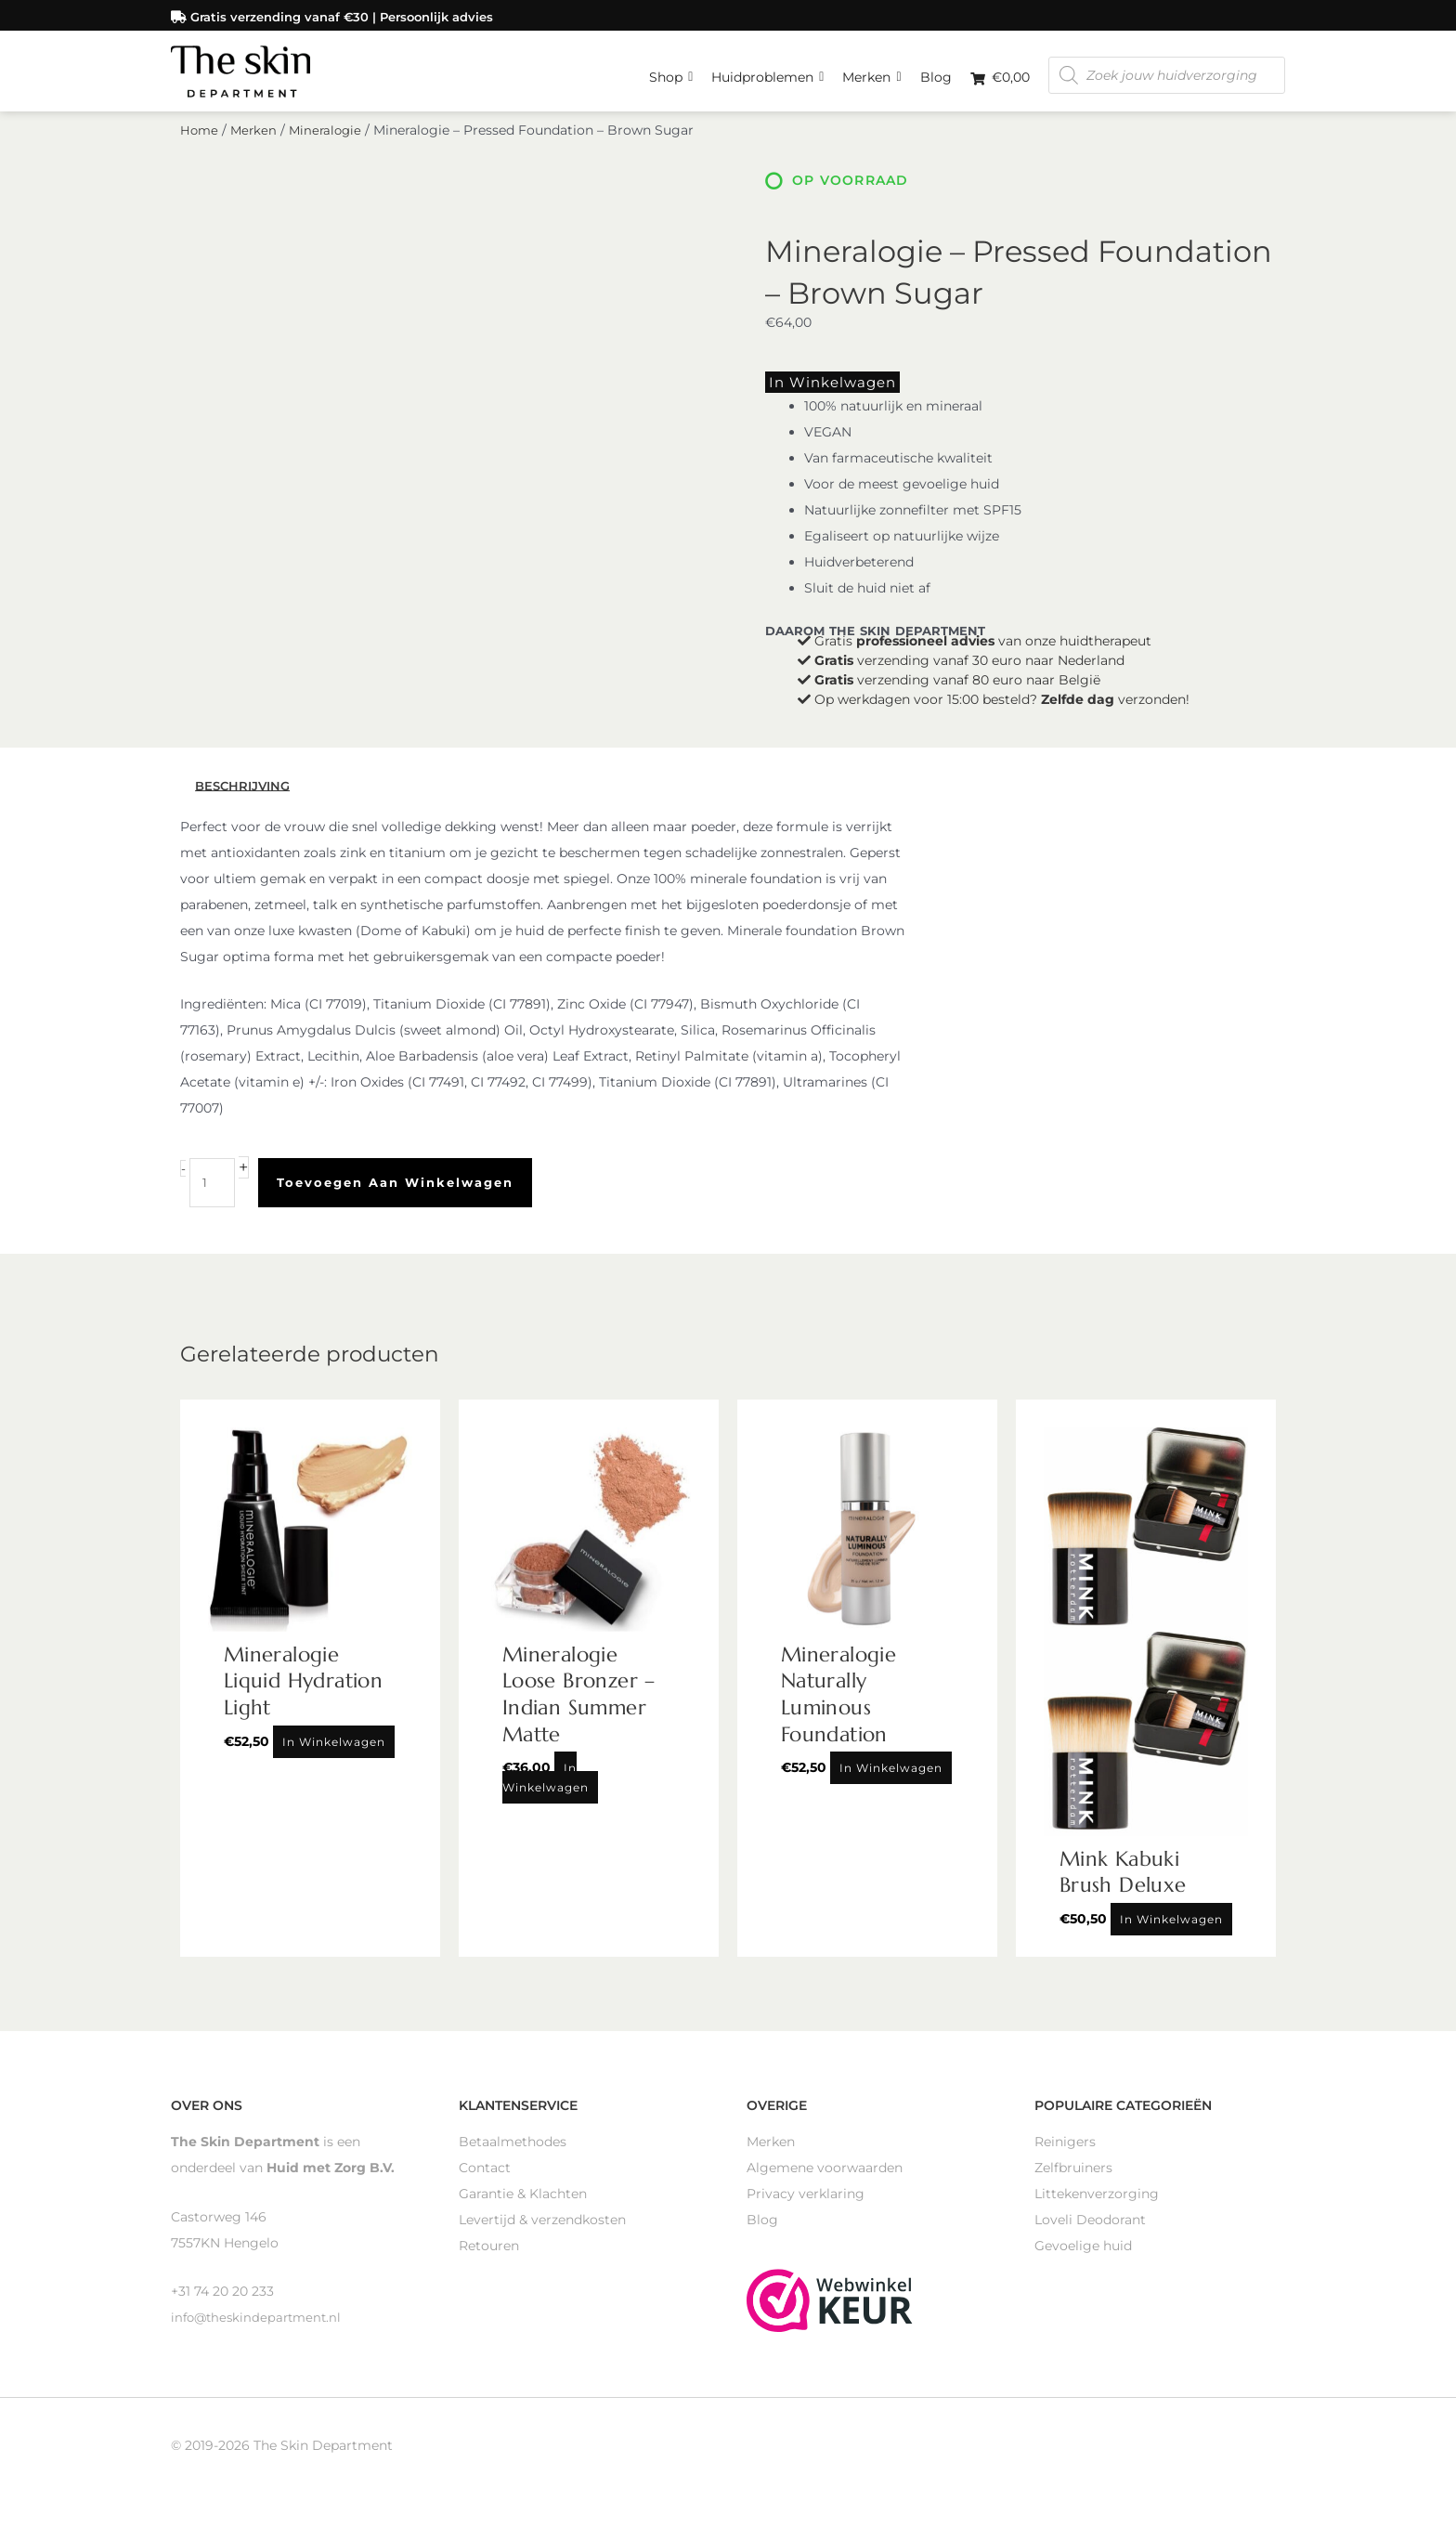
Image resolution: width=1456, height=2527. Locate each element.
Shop (671, 69)
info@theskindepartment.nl (260, 2330)
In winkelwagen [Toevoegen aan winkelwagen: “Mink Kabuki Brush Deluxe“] (1171, 1932)
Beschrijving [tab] (245, 798)
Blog (936, 74)
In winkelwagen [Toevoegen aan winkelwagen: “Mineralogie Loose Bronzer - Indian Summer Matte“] (545, 1790)
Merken (871, 69)
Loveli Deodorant (1090, 2232)
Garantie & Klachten (523, 2206)
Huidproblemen (767, 69)
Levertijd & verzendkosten (542, 2232)
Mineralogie (330, 146)
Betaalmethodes (512, 2154)
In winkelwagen (820, 397)
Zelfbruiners (1073, 2180)
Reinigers (1065, 2154)
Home (200, 146)
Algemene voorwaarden (825, 2180)
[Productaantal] (213, 1195)
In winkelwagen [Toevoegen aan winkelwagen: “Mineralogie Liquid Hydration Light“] (333, 1754)
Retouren (489, 2258)
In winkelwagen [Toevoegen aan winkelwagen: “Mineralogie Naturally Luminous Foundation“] (890, 1781)
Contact (485, 2180)
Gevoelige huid (1083, 2258)
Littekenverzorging (1096, 2206)
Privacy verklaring (805, 2206)
